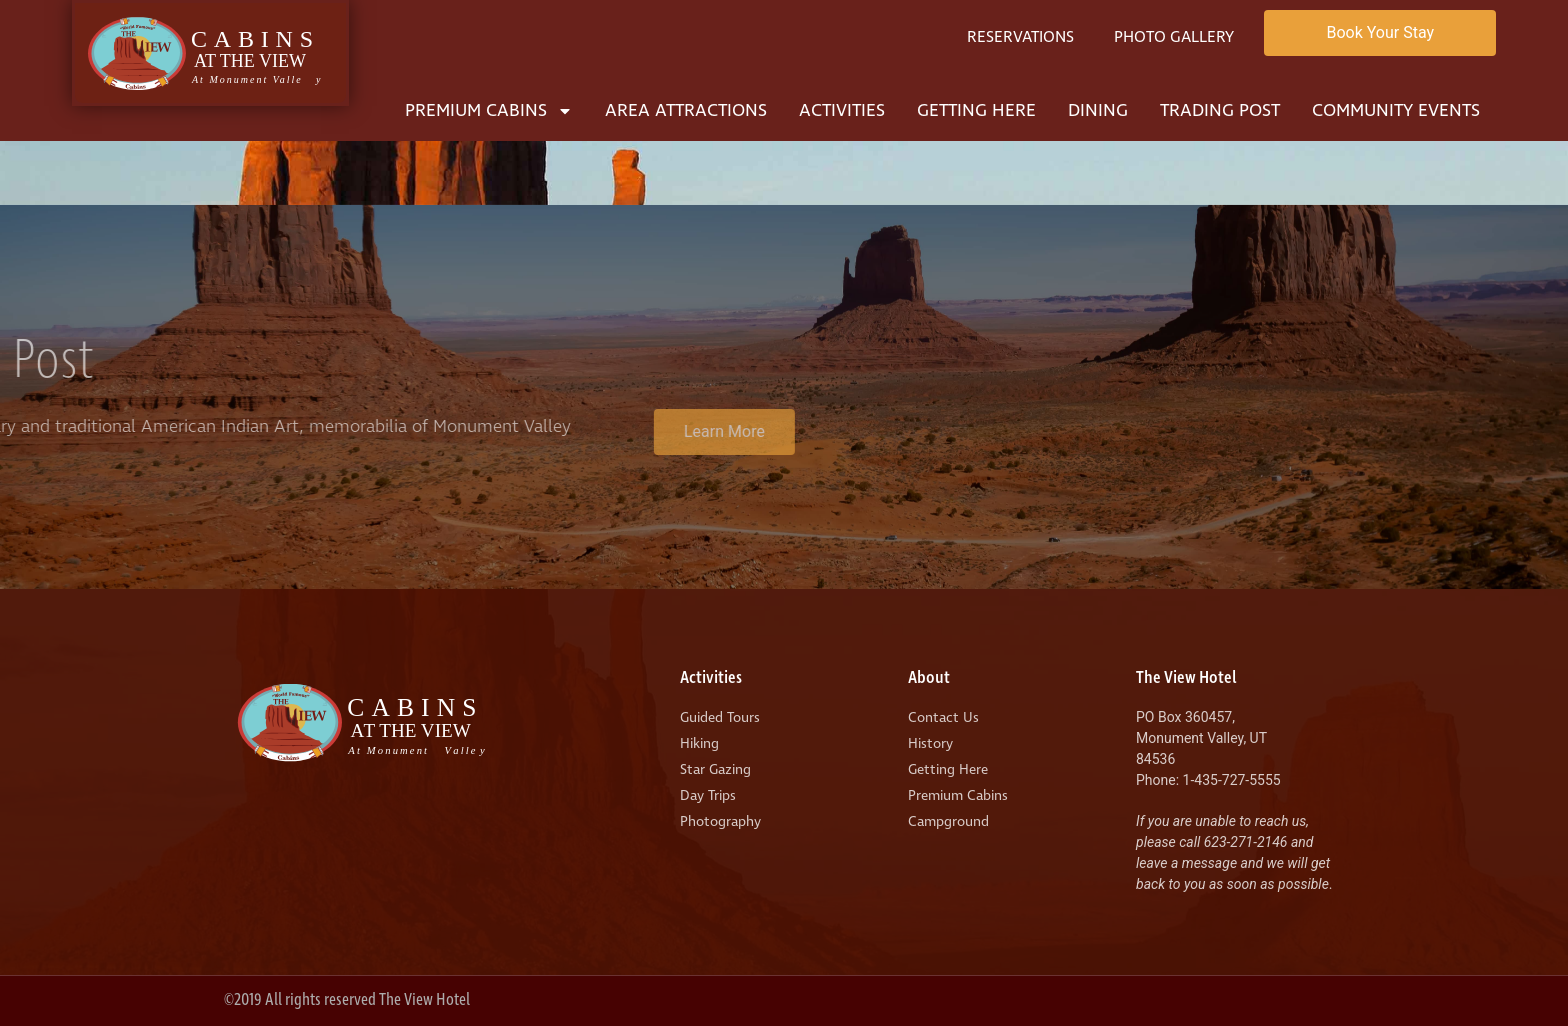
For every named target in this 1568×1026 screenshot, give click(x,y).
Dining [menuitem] (1098, 110)
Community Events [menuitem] (1396, 110)
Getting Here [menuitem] (976, 110)
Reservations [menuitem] (1020, 37)
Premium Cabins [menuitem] (489, 110)
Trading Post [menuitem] (1220, 110)
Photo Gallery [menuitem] (1174, 37)
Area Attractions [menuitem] (686, 110)
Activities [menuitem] (842, 110)
